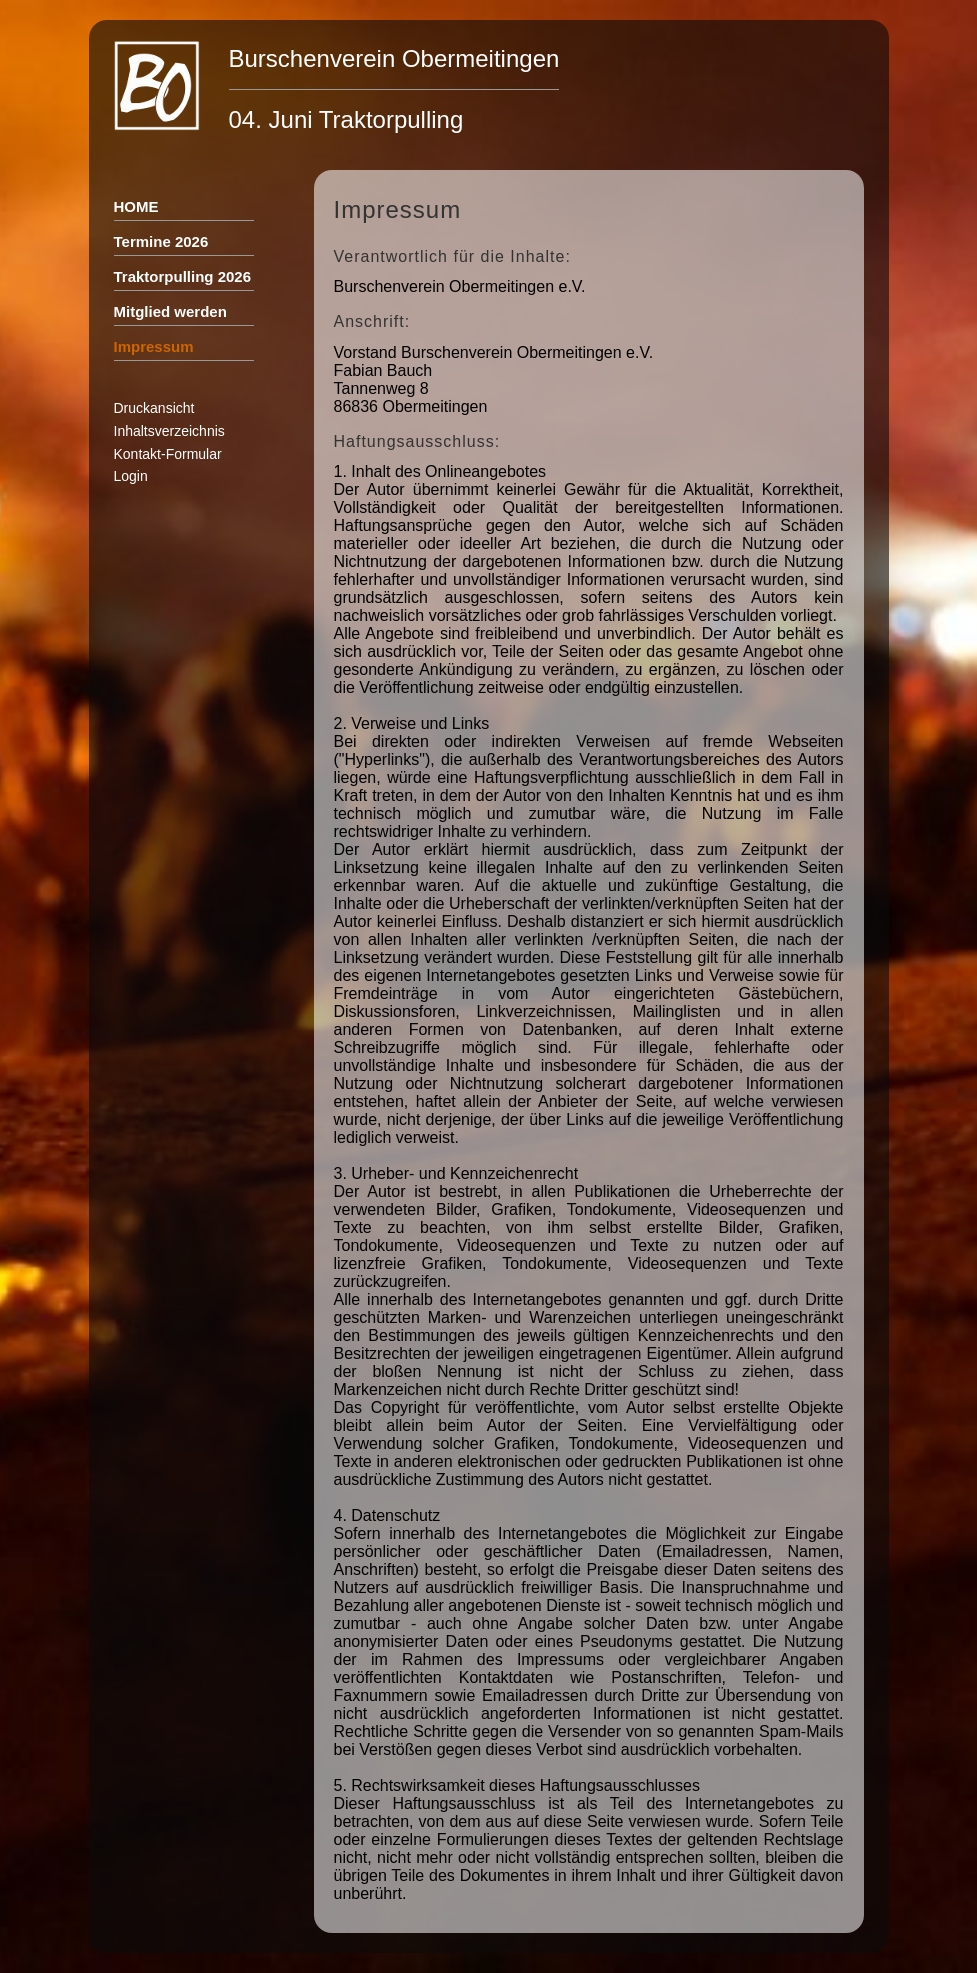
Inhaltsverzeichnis (169, 431)
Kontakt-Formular (168, 454)
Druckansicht (154, 408)
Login (131, 476)
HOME (136, 206)
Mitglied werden (170, 311)
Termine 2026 (161, 241)
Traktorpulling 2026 (183, 276)
